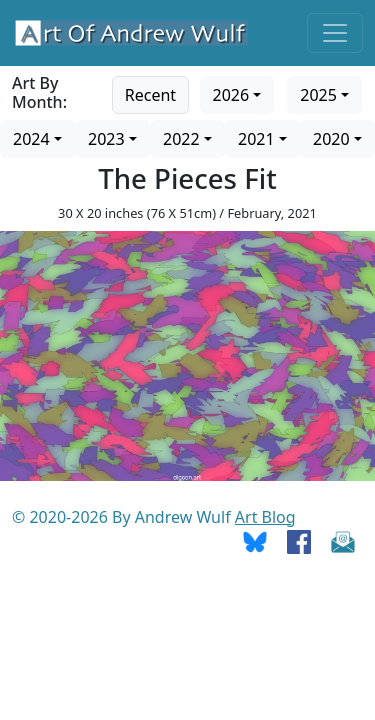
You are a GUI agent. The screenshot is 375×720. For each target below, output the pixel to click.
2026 (231, 95)
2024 (31, 139)
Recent (150, 95)
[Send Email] (343, 541)
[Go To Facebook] (299, 541)
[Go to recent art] (150, 93)
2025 (318, 95)
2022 (181, 139)
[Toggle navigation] (335, 33)
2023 (106, 139)
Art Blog (265, 517)
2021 (256, 139)
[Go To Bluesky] (255, 541)
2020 (331, 139)
